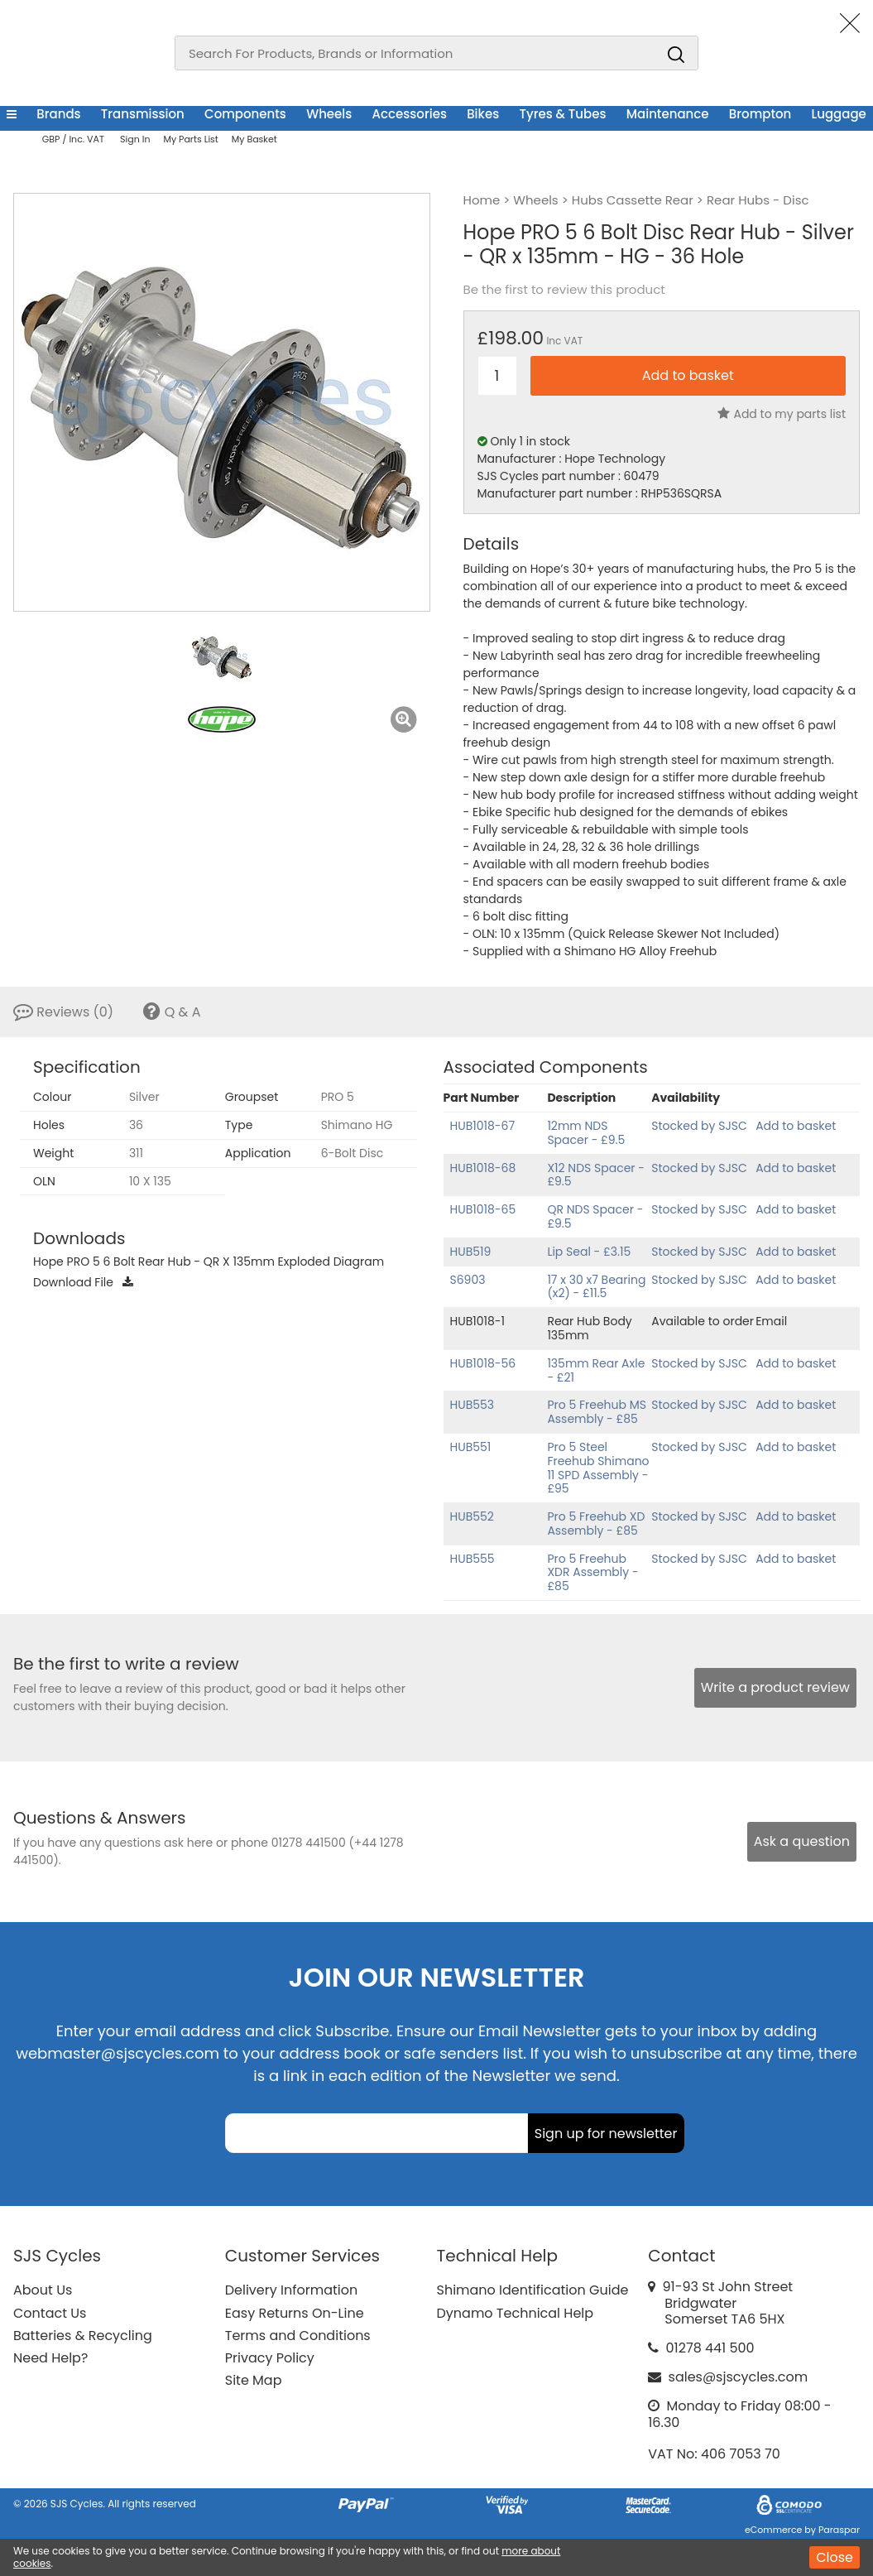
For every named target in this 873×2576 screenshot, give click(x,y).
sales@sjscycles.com (738, 2376)
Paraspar (839, 2529)
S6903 (468, 1279)
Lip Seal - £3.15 (589, 1251)
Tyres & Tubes (562, 114)
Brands (58, 114)
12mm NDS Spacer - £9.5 (586, 1132)
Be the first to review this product (564, 289)
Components (245, 114)
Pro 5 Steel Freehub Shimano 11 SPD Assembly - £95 (598, 1468)
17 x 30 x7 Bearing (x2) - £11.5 (596, 1286)
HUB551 (471, 1447)
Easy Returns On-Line (294, 2313)
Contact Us (49, 2313)
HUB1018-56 (483, 1363)
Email (771, 1321)
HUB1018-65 (483, 1209)
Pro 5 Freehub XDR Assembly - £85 (592, 1572)
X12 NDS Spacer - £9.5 (596, 1175)
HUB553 (472, 1404)
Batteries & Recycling (82, 2335)
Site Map (253, 2380)
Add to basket (795, 1125)
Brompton (760, 114)
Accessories (409, 114)
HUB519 (471, 1251)
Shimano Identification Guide (533, 2290)
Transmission (143, 114)
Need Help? (50, 2357)
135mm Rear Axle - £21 (596, 1370)
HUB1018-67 (483, 1125)
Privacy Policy (269, 2357)
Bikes (483, 114)
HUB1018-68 (483, 1168)
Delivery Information (291, 2290)
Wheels (329, 114)
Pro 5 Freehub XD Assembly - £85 (596, 1523)
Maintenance (667, 114)
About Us (42, 2290)
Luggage (839, 114)
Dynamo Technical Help (515, 2313)
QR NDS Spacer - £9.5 (595, 1216)
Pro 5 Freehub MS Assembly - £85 (596, 1411)
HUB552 (472, 1516)
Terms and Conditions (298, 2335)
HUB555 (472, 1558)
